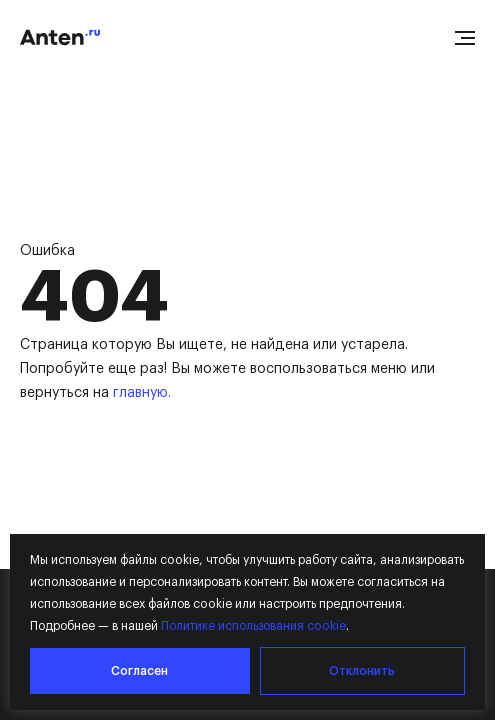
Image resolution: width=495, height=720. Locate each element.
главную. (142, 393)
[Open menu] (465, 38)
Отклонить (362, 671)
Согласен (139, 671)
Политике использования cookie (253, 626)
